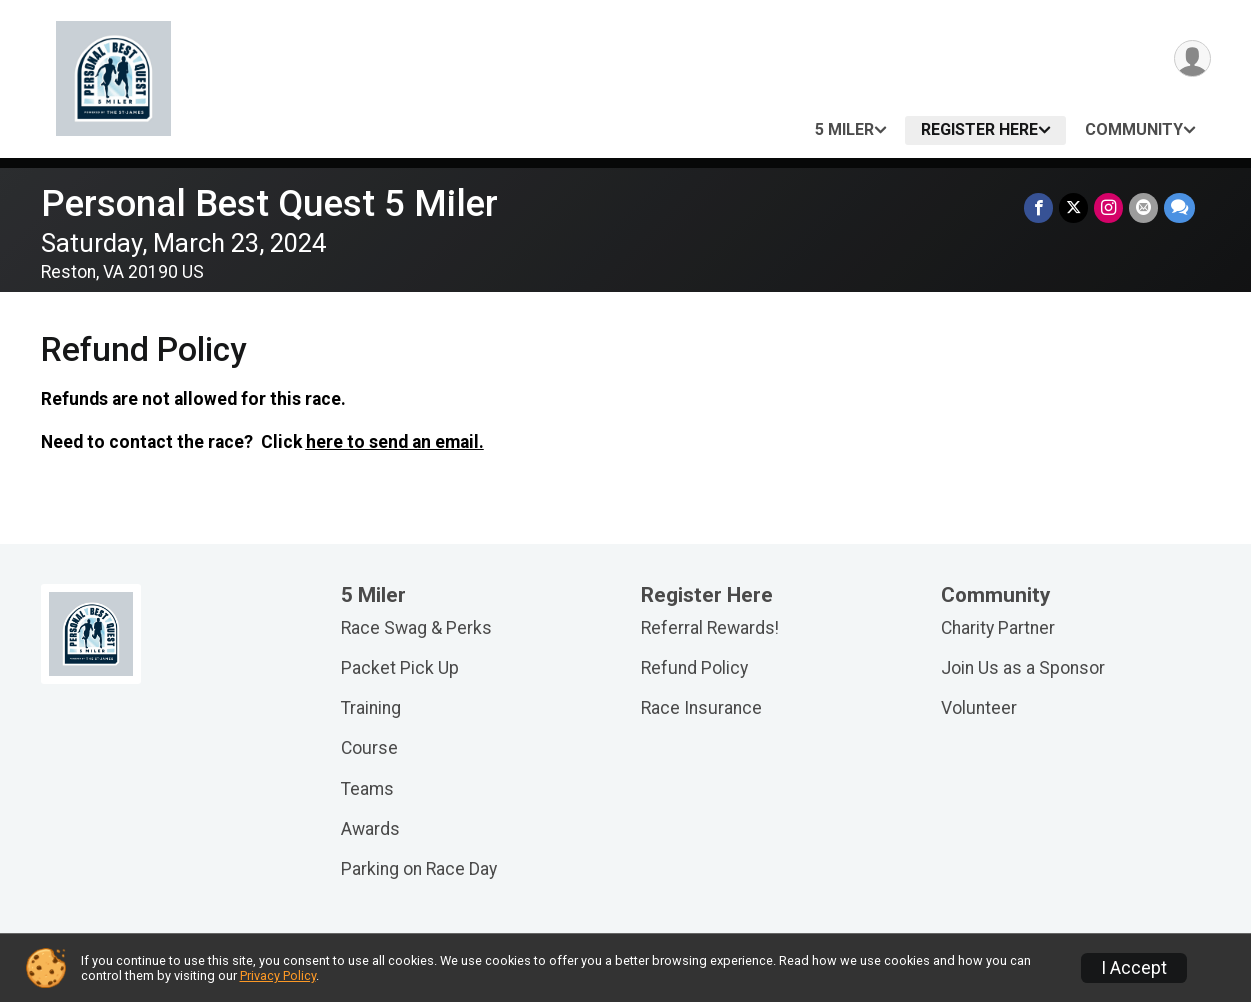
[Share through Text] (1179, 207)
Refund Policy (694, 668)
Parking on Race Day (419, 869)
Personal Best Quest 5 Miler (269, 203)
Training (371, 708)
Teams (367, 789)
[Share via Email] (1143, 207)
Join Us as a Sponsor (1023, 668)
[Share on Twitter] (1073, 207)
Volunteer (979, 708)
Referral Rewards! (710, 628)
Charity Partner (998, 628)
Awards (370, 829)
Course (369, 748)
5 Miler (844, 129)
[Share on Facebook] (1038, 207)
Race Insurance (701, 708)
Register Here (979, 129)
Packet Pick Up (400, 668)
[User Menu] (1192, 58)
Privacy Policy (278, 975)
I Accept (1134, 968)
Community (1134, 129)
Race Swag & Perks (416, 628)
